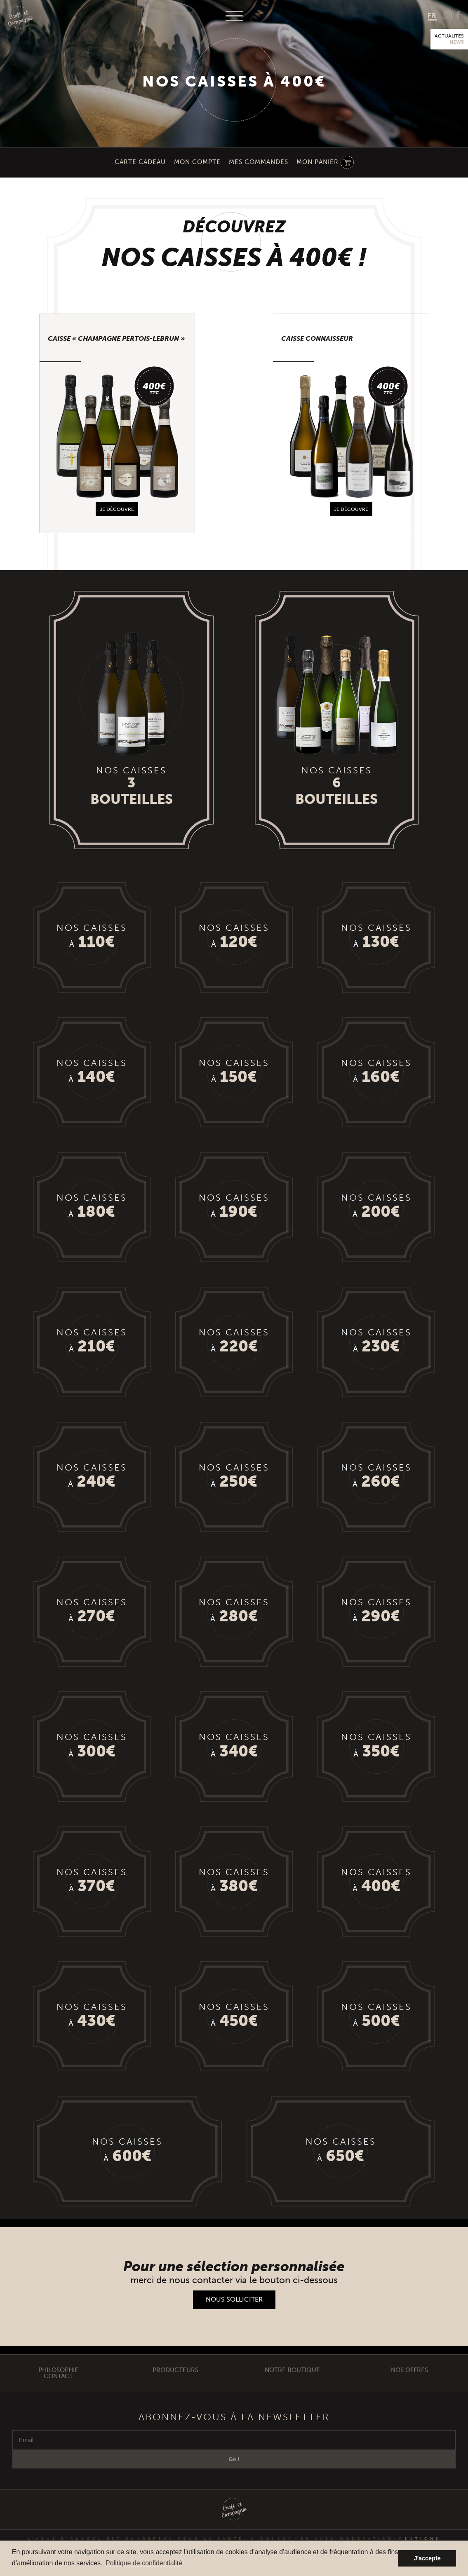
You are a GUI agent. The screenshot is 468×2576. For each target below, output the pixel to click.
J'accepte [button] (427, 2558)
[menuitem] (432, 16)
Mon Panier (317, 162)
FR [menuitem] (432, 15)
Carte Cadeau (140, 162)
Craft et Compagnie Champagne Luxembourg (20, 18)
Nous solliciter (234, 2306)
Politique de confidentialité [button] (144, 2563)
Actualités (449, 39)
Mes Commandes (258, 162)
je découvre (117, 510)
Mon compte (197, 162)
